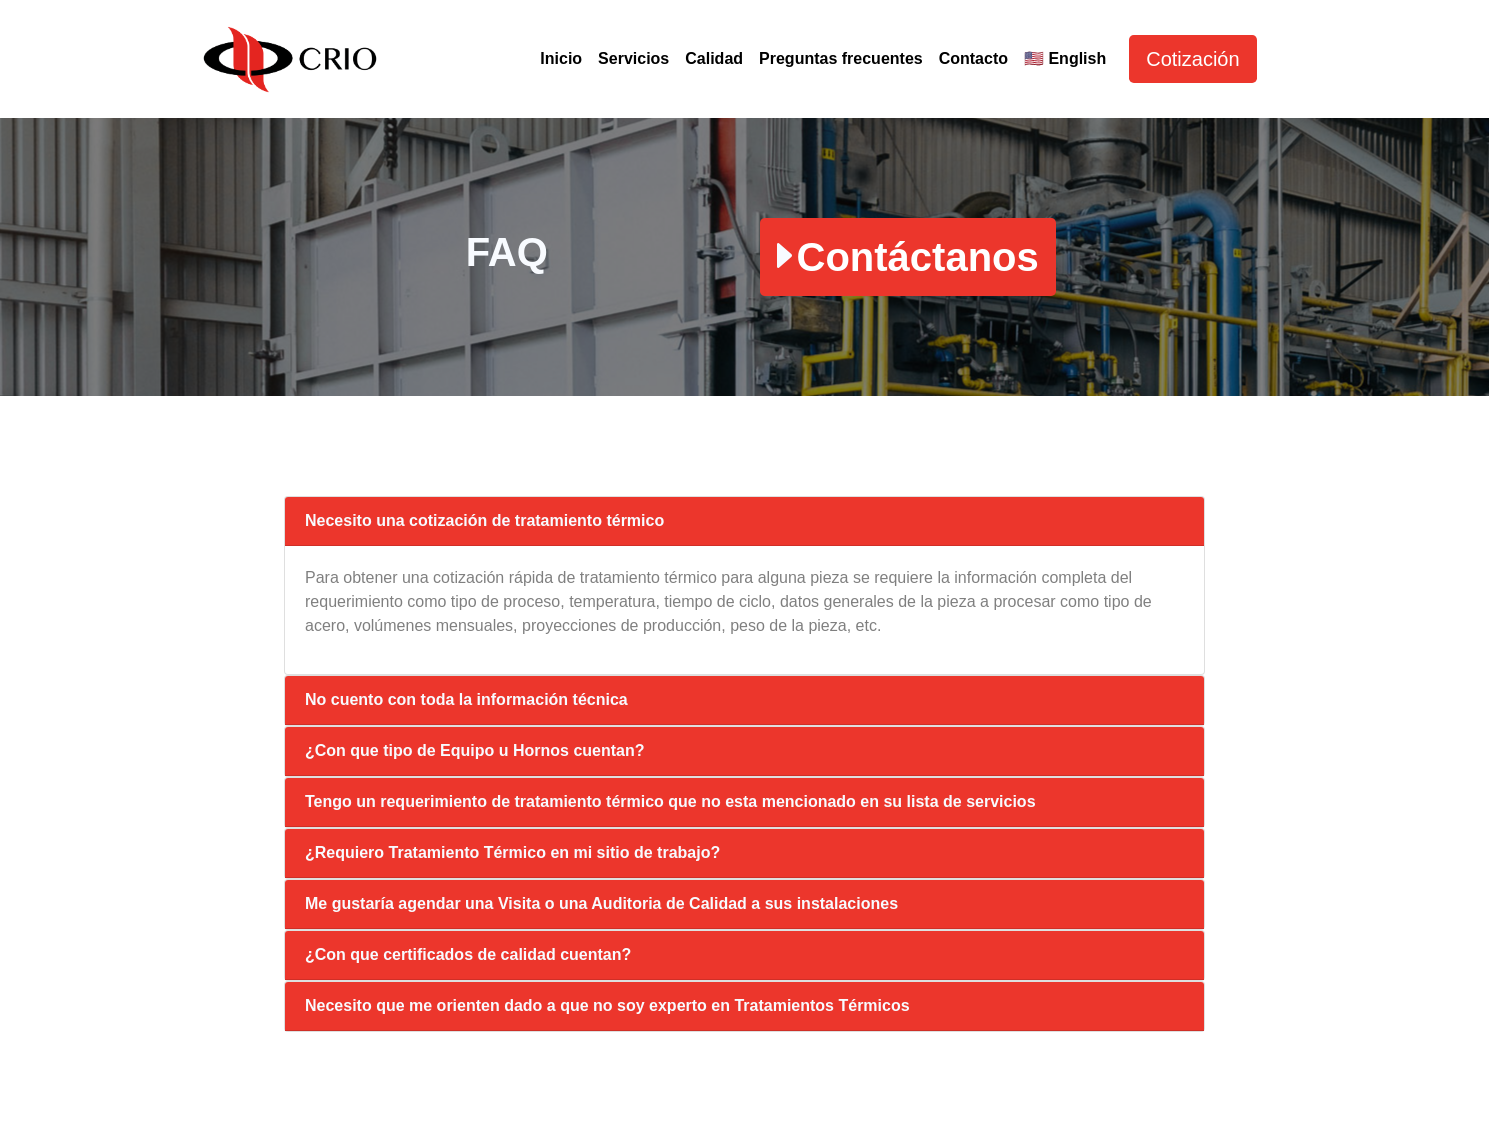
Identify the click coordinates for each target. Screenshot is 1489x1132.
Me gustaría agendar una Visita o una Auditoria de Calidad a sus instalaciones (601, 903)
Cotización (1192, 59)
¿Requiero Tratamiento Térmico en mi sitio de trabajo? (512, 852)
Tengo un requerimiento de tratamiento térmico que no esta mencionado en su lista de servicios (670, 801)
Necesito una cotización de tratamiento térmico (484, 520)
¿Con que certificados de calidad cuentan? (468, 954)
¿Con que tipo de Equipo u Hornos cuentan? (475, 750)
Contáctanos (908, 257)
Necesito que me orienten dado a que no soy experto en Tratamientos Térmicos (607, 1005)
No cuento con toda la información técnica (466, 699)
